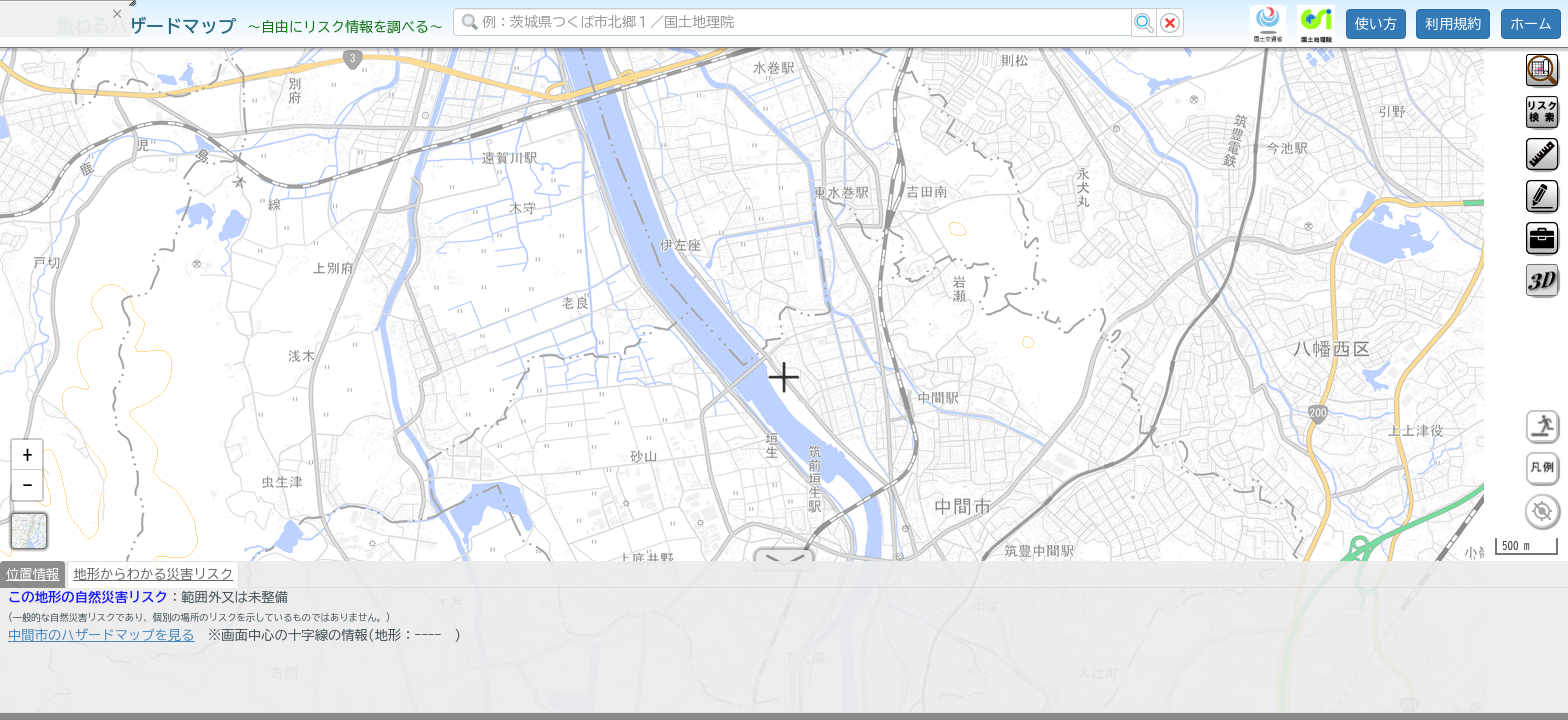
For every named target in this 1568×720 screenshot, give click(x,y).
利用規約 (1453, 24)
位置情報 (32, 579)
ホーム (1531, 24)
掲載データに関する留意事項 (109, 340)
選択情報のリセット (211, 394)
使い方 (1376, 24)
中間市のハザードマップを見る (101, 640)
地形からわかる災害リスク (153, 579)
